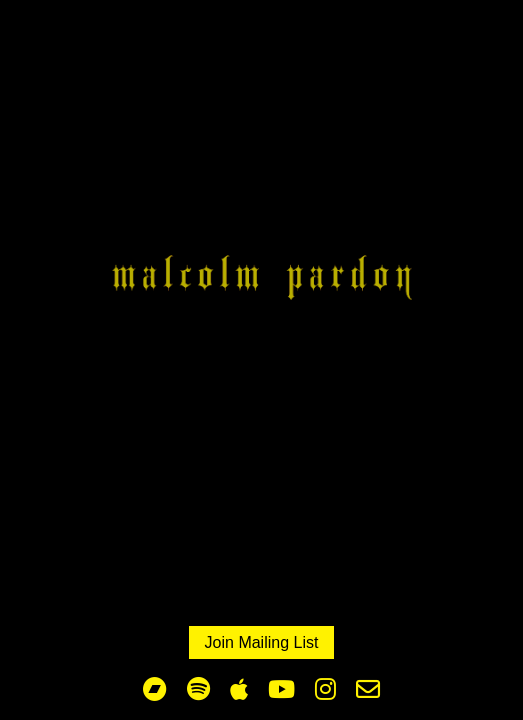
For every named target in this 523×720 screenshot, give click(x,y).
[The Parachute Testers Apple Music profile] (239, 690)
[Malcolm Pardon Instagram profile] (325, 690)
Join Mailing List (262, 642)
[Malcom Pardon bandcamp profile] (155, 690)
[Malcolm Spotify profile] (198, 690)
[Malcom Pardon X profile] (368, 690)
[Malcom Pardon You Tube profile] (281, 690)
